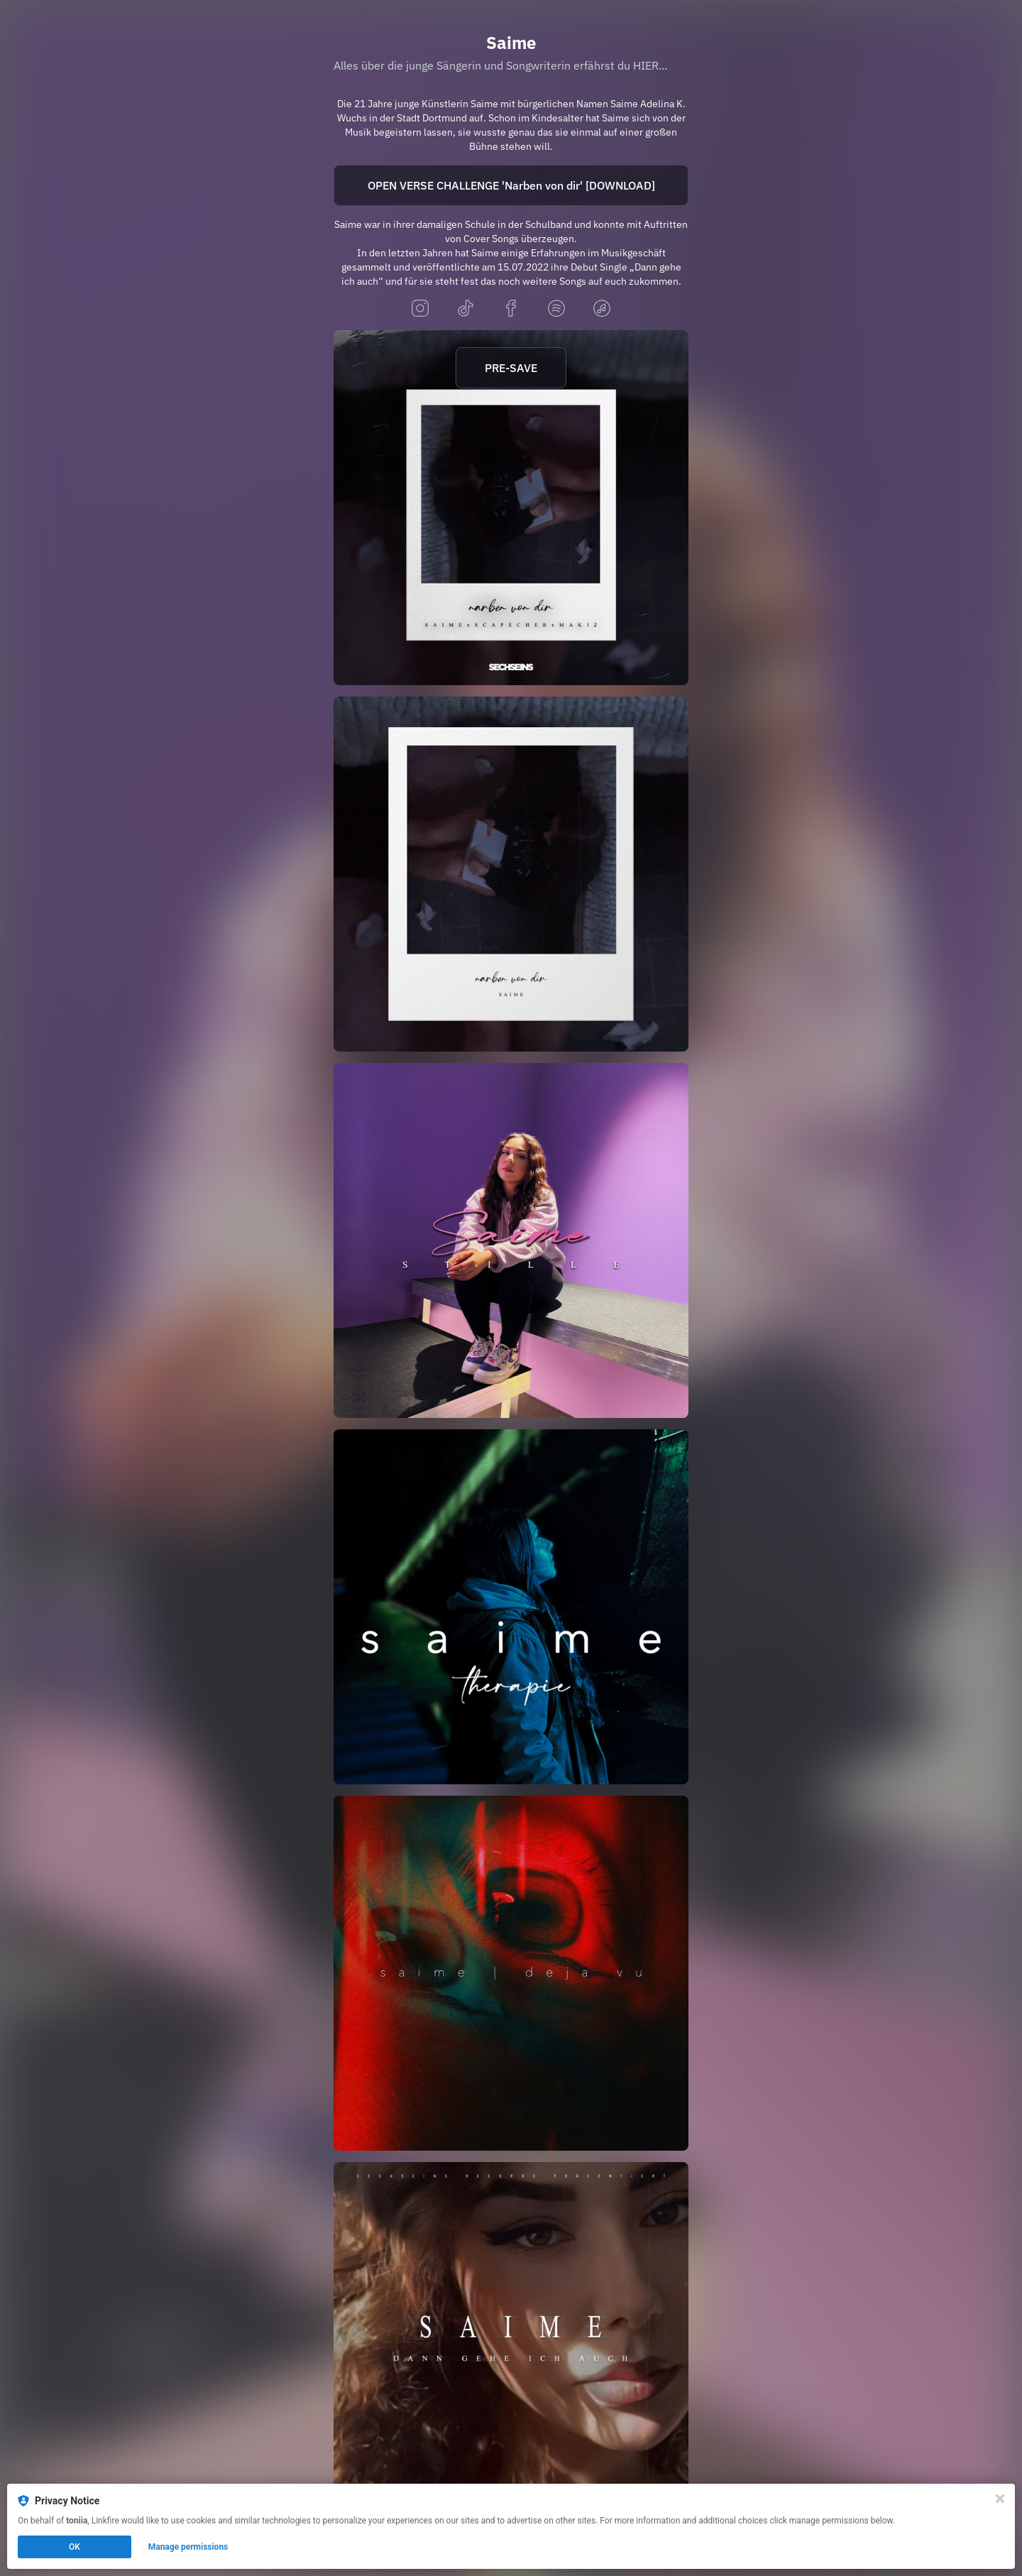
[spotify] (556, 309)
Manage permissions (188, 2547)
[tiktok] (465, 309)
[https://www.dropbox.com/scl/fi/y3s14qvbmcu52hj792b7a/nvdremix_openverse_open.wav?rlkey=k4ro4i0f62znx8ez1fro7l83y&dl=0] (511, 185)
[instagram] (420, 309)
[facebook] (511, 309)
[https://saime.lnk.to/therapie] (511, 1606)
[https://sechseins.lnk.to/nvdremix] (511, 507)
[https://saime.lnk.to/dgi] (511, 2339)
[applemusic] (602, 309)
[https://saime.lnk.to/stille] (511, 1240)
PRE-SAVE (511, 368)
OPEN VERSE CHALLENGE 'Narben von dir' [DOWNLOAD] (511, 185)
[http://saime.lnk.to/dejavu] (511, 1973)
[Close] (1000, 2498)
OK (74, 2547)
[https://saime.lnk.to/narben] (511, 874)
